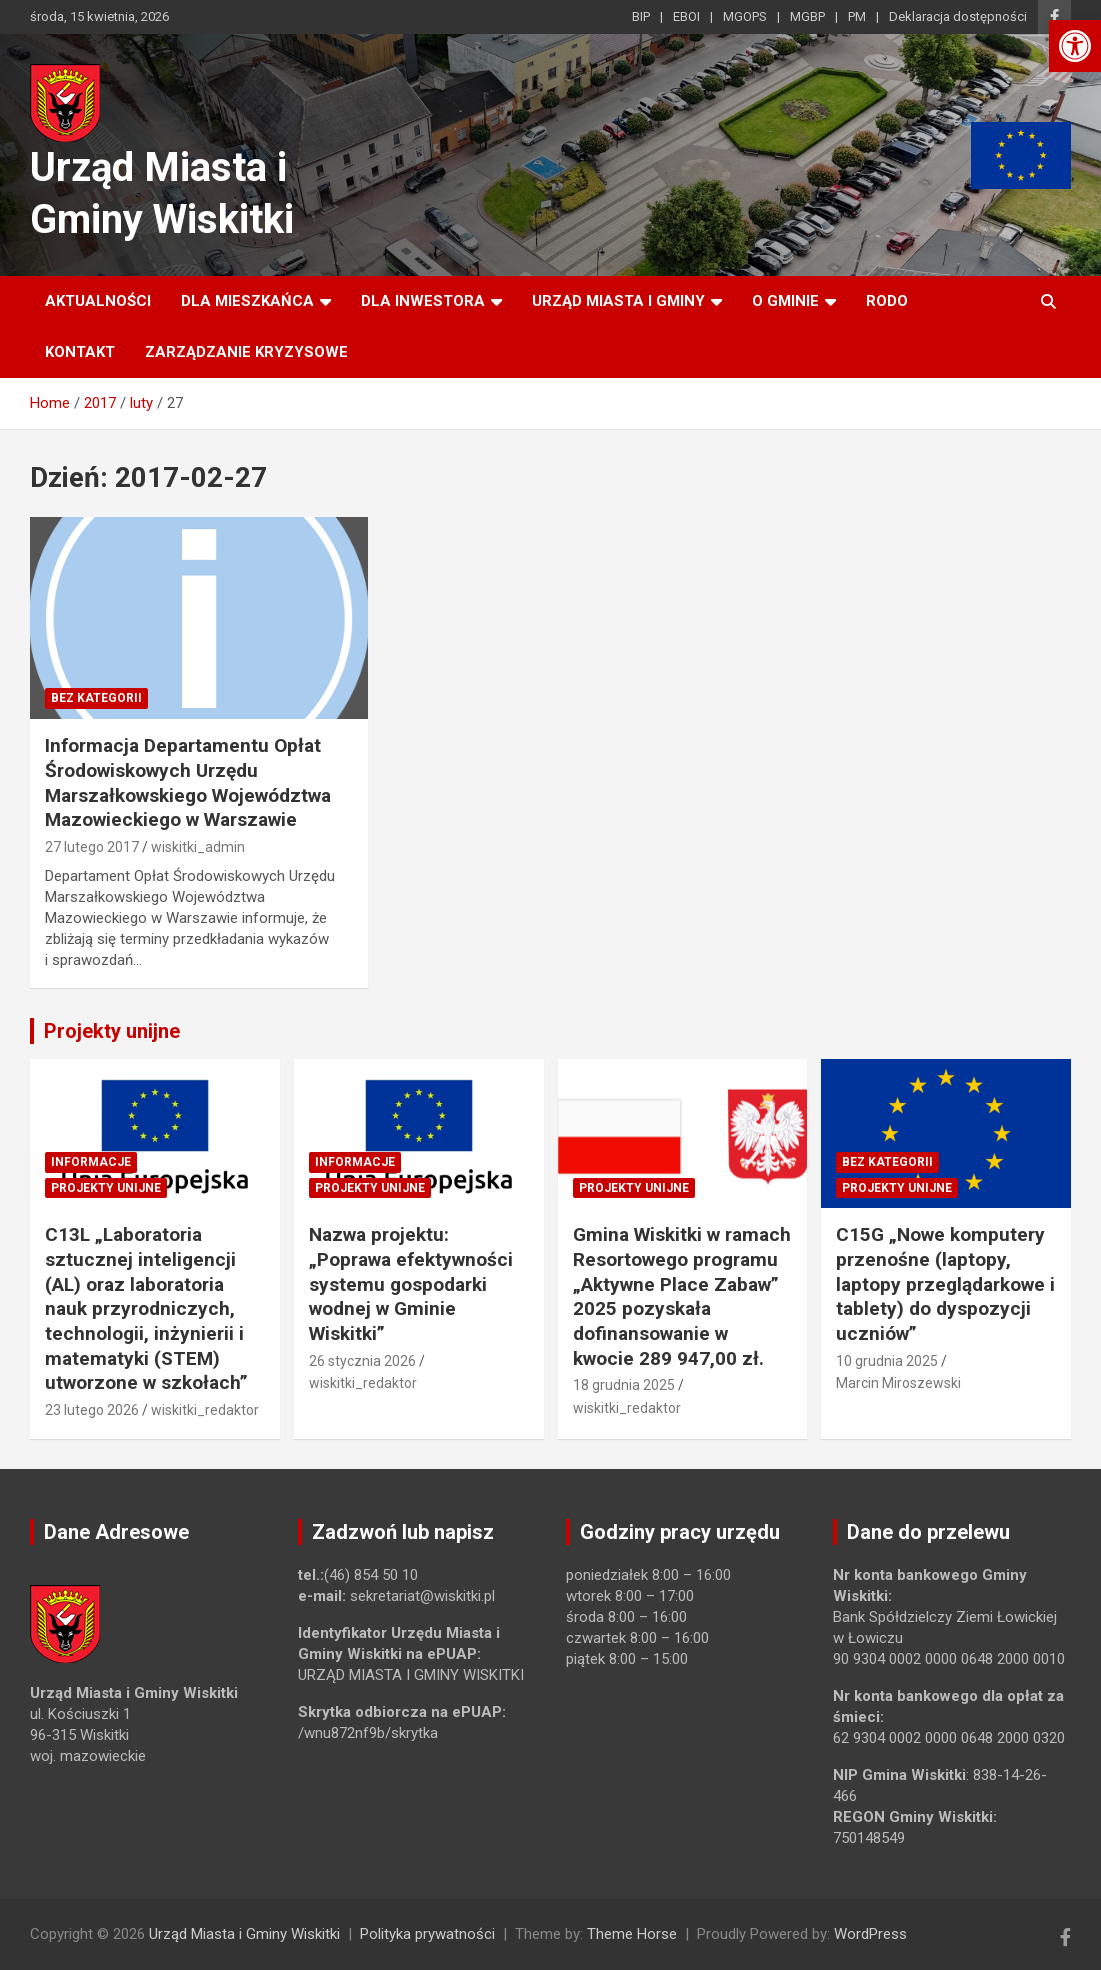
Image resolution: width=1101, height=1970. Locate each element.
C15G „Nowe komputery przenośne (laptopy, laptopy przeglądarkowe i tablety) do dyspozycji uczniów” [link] (945, 1284)
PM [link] (857, 16)
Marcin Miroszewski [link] (898, 1383)
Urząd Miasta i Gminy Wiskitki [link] (244, 1934)
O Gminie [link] (785, 301)
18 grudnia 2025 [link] (624, 1385)
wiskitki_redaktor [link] (205, 1410)
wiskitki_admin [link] (198, 847)
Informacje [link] (91, 1162)
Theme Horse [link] (632, 1934)
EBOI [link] (686, 16)
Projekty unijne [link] (112, 1031)
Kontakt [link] (80, 352)
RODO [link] (887, 301)
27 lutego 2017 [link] (92, 847)
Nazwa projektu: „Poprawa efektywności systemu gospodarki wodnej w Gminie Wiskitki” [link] (411, 1284)
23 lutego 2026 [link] (92, 1410)
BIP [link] (641, 16)
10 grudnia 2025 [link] (887, 1361)
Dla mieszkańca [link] (247, 301)
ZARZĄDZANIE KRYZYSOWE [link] (246, 352)
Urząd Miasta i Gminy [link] (618, 301)
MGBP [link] (807, 16)
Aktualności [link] (98, 301)
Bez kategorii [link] (96, 698)
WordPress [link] (870, 1934)
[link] (1075, 46)
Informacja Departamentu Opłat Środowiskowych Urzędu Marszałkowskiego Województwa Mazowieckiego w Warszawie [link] (188, 782)
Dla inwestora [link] (423, 301)
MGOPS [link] (745, 16)
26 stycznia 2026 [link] (362, 1361)
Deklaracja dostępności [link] (958, 16)
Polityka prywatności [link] (427, 1934)
